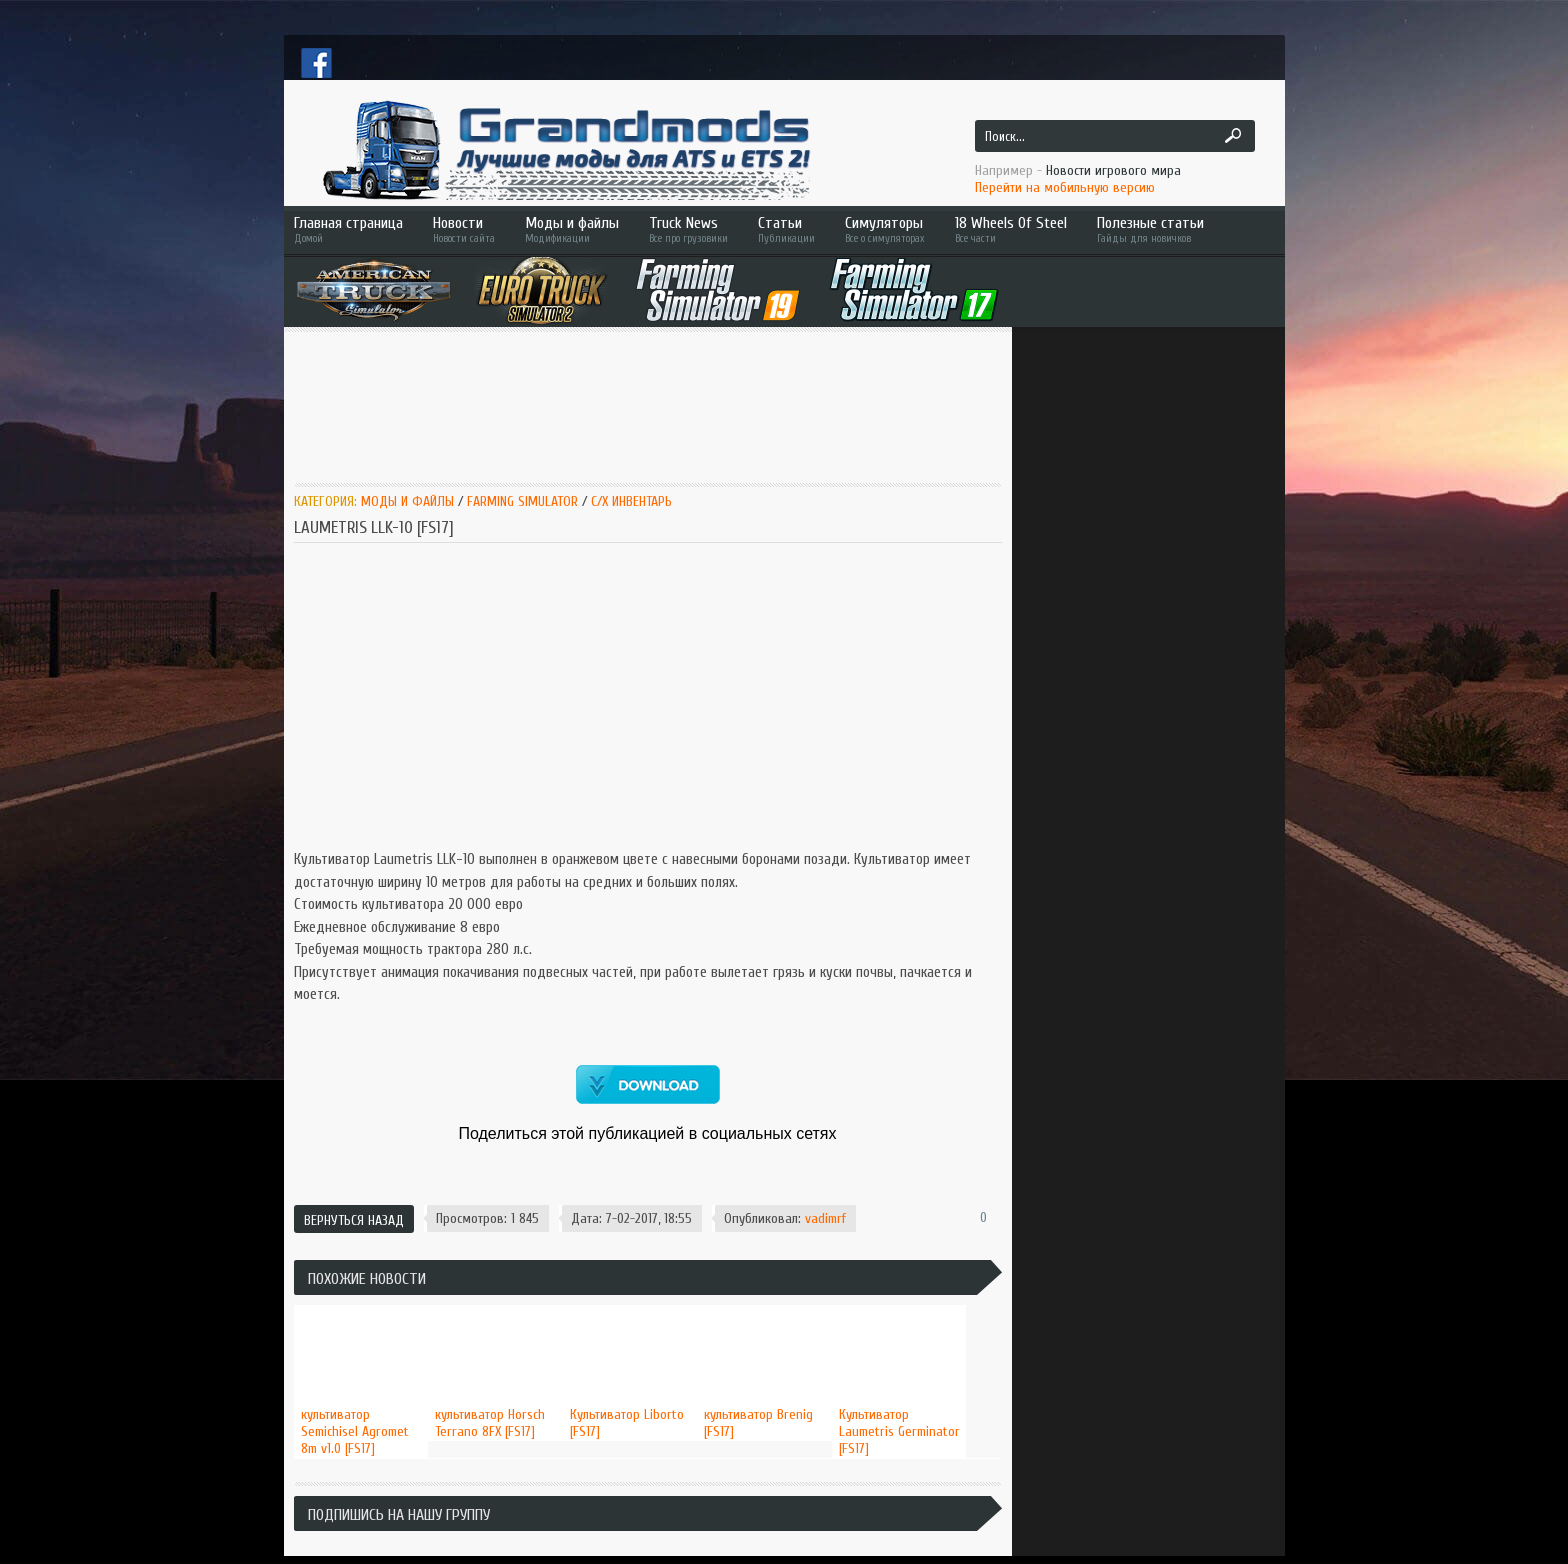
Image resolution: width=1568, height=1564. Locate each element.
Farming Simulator (522, 501)
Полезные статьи (1179, 229)
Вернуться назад (354, 1220)
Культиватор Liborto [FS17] (627, 1423)
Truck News (688, 229)
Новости (464, 229)
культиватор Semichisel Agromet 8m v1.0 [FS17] (355, 1431)
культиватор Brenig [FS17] (758, 1423)
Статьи (786, 229)
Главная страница (348, 229)
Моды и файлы (572, 229)
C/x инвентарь (631, 501)
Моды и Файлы (407, 501)
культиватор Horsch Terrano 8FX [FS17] (490, 1423)
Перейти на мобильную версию (1065, 187)
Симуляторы (885, 229)
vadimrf (825, 1218)
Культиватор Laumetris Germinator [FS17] (899, 1431)
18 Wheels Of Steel (1011, 229)
